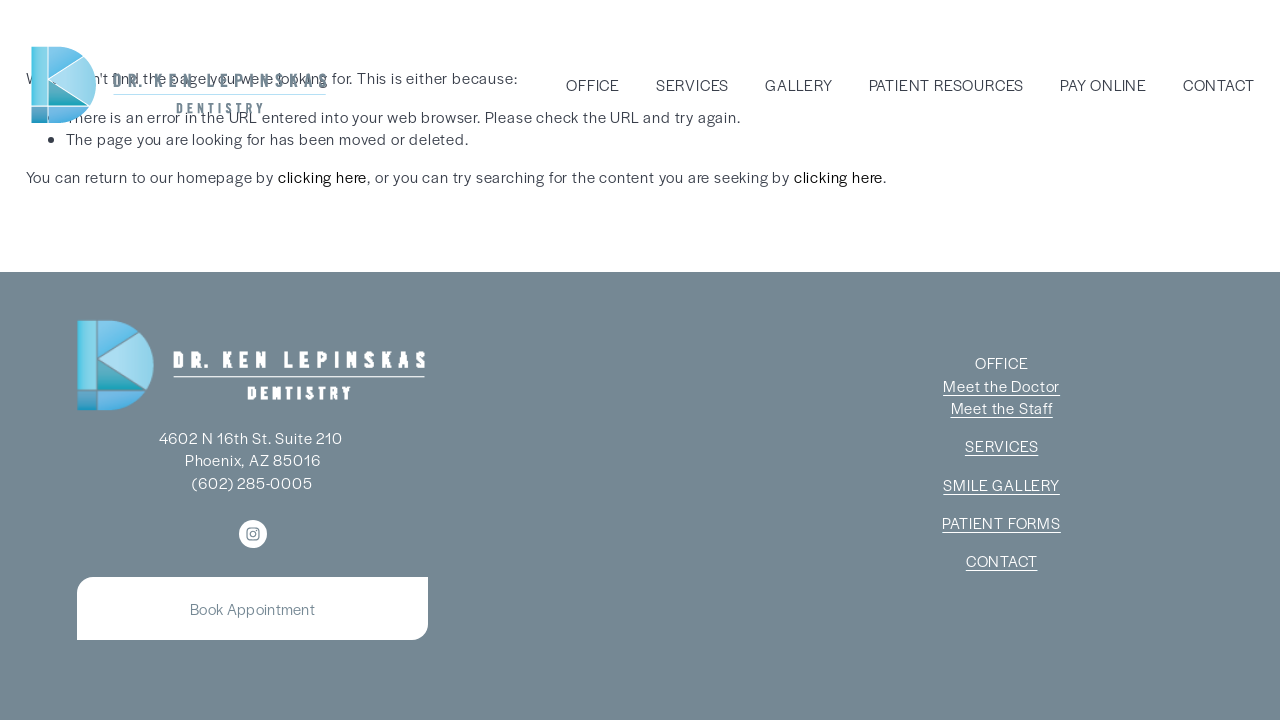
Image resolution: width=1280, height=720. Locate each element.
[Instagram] (253, 534)
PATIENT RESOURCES (947, 84)
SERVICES (692, 84)
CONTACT (1219, 84)
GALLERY (799, 84)
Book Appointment (252, 608)
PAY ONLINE (1103, 84)
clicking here (322, 176)
